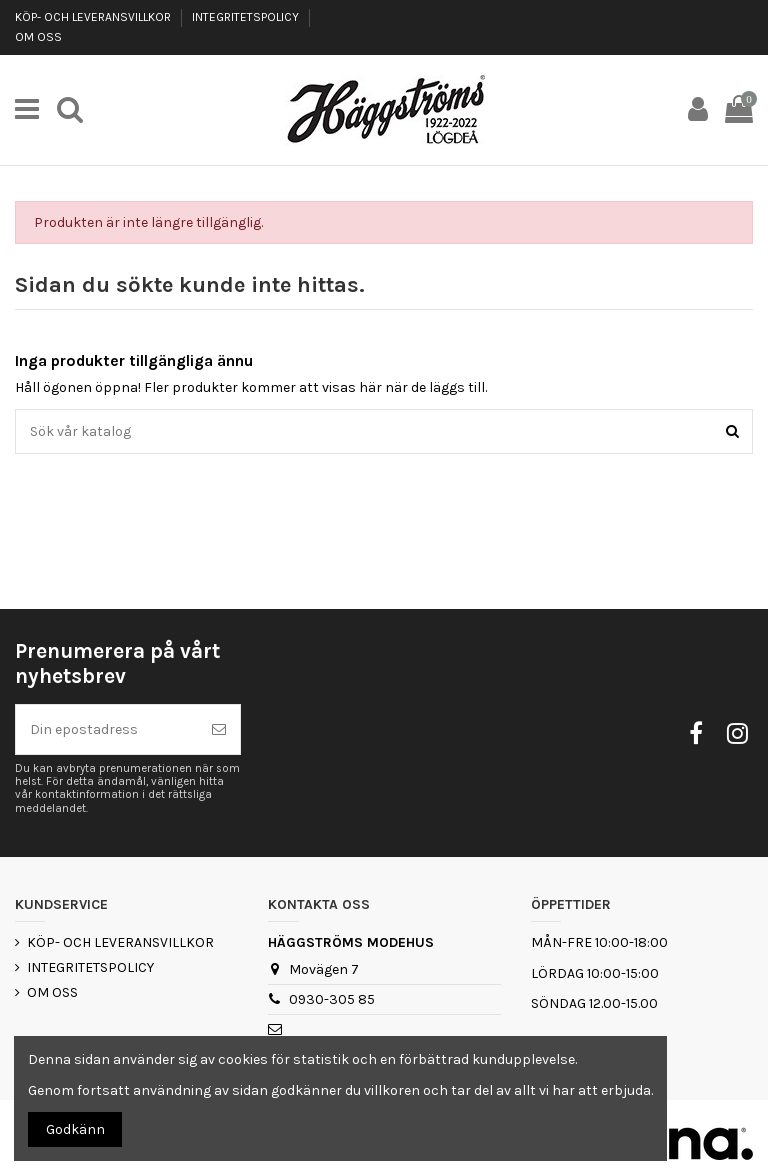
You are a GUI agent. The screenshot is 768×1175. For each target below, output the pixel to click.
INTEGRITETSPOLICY (247, 17)
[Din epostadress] (107, 729)
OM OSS (38, 37)
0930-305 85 (332, 999)
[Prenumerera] (219, 729)
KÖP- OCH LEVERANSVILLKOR (94, 17)
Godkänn (75, 1129)
